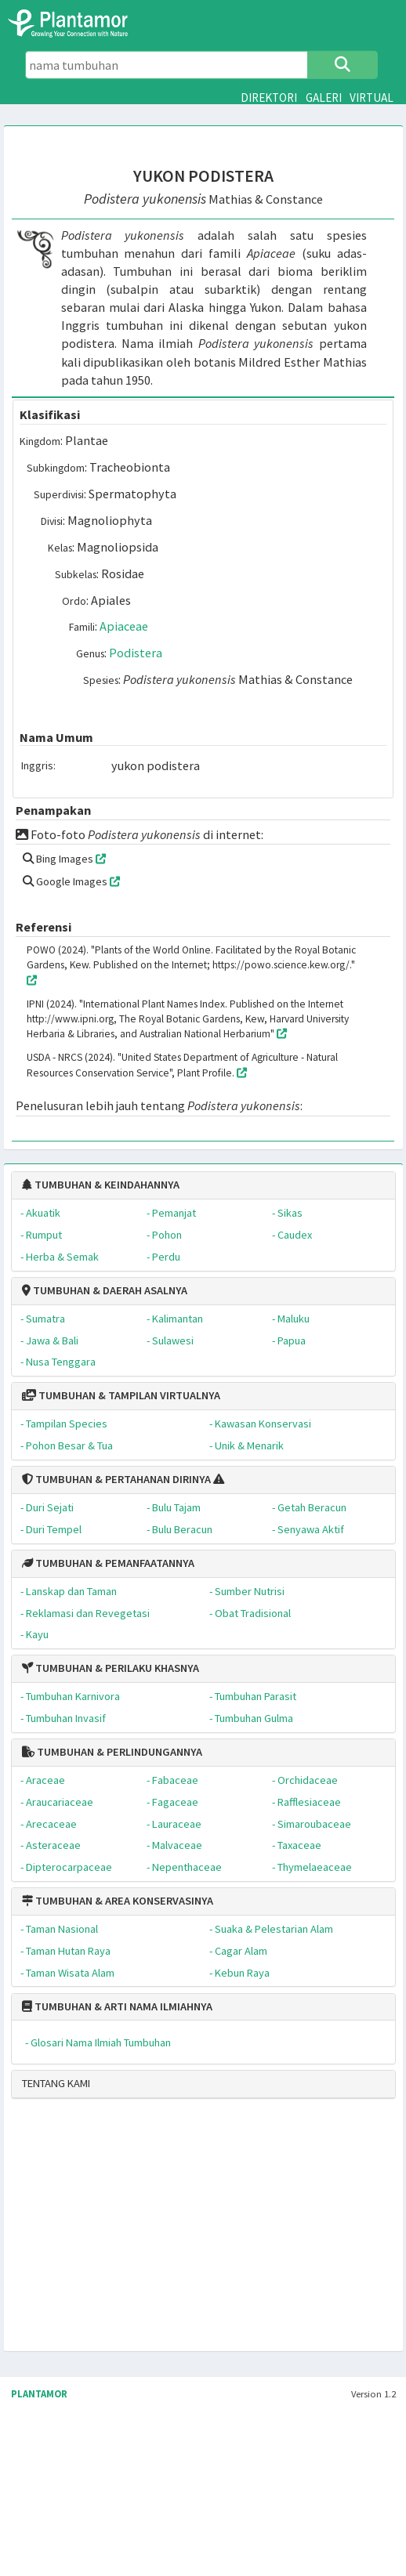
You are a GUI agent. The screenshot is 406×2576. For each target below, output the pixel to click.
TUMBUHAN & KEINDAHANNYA (100, 1185)
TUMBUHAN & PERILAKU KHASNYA (110, 1668)
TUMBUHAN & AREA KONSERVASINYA (117, 1901)
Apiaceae (124, 626)
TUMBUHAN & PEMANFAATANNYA (108, 1563)
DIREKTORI (269, 97)
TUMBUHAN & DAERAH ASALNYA (104, 1290)
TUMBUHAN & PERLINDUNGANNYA (112, 1752)
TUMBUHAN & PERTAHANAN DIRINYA (116, 1479)
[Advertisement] (147, 2231)
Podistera (135, 652)
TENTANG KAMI (56, 2083)
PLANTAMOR (39, 2394)
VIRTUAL (371, 97)
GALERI (324, 97)
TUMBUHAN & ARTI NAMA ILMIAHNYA (117, 2006)
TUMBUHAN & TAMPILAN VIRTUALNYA (121, 1395)
